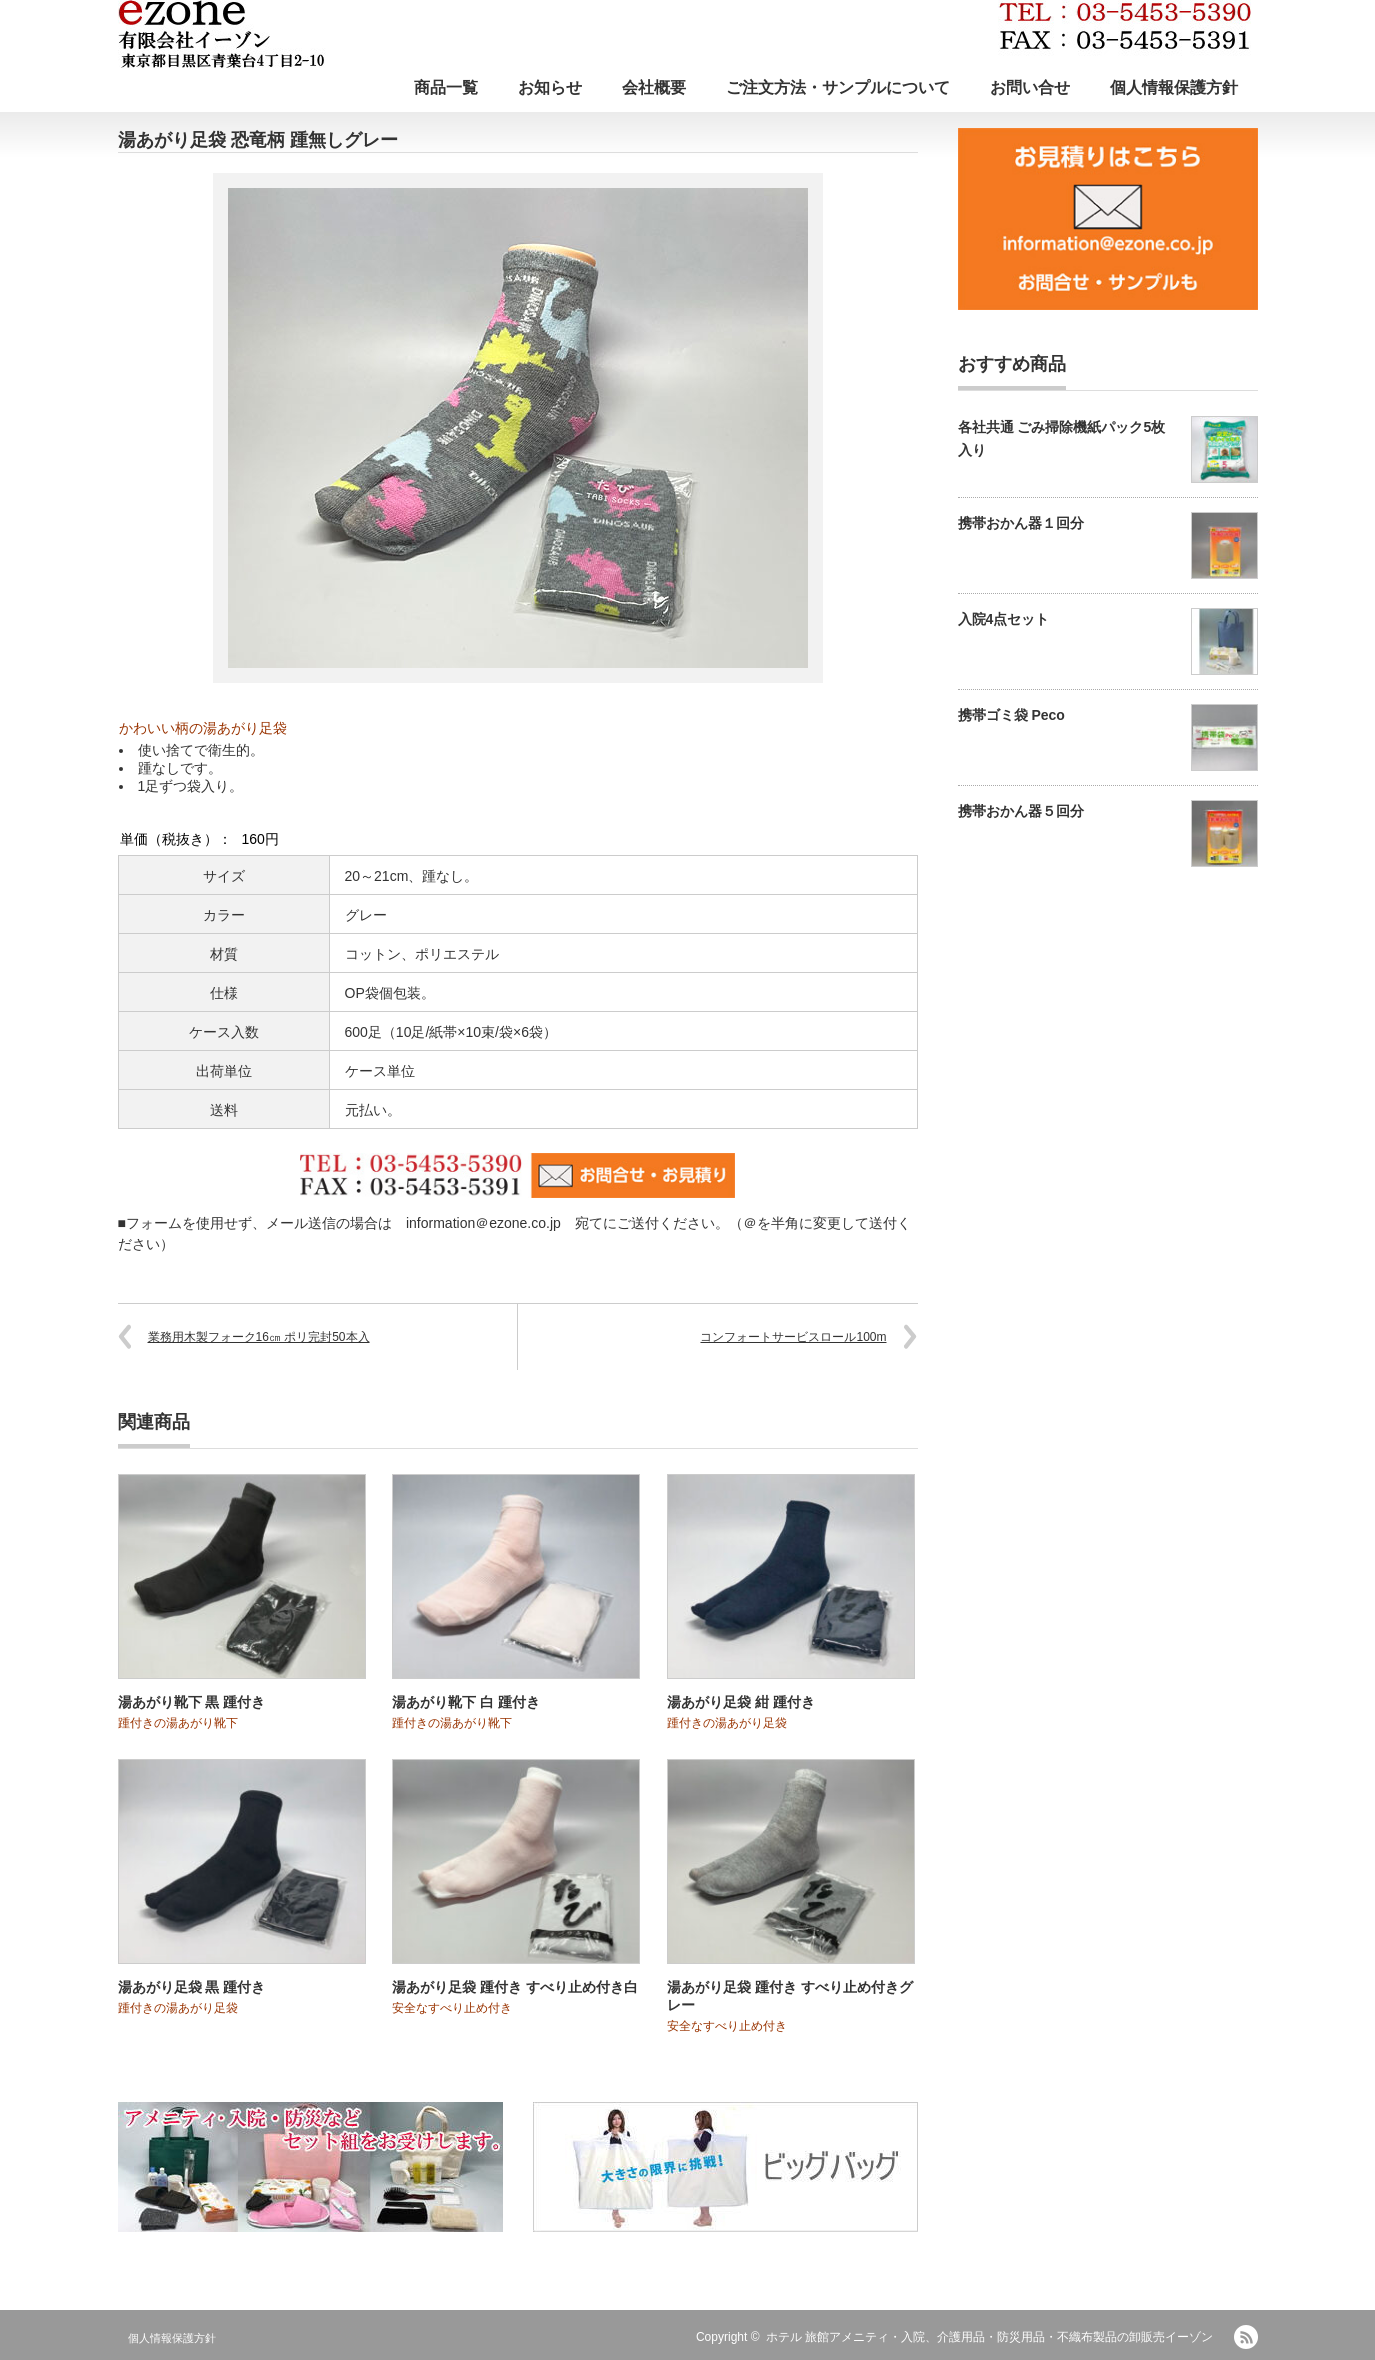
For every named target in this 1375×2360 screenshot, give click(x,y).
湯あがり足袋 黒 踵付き (192, 1987)
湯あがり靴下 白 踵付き (466, 1702)
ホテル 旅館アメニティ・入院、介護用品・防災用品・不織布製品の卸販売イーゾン (989, 2337)
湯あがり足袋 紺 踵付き (741, 1702)
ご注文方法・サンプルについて (838, 87)
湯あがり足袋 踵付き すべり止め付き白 (515, 1987)
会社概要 (654, 87)
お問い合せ (1030, 87)
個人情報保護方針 (1174, 87)
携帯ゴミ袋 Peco (1011, 715)
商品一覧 (446, 87)
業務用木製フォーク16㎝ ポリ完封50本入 (259, 1337)
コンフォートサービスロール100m (793, 1337)
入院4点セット (1004, 619)
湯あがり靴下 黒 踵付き (192, 1702)
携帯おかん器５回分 (1021, 811)
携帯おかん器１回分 (1021, 523)
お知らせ (550, 87)
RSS (1246, 2337)
